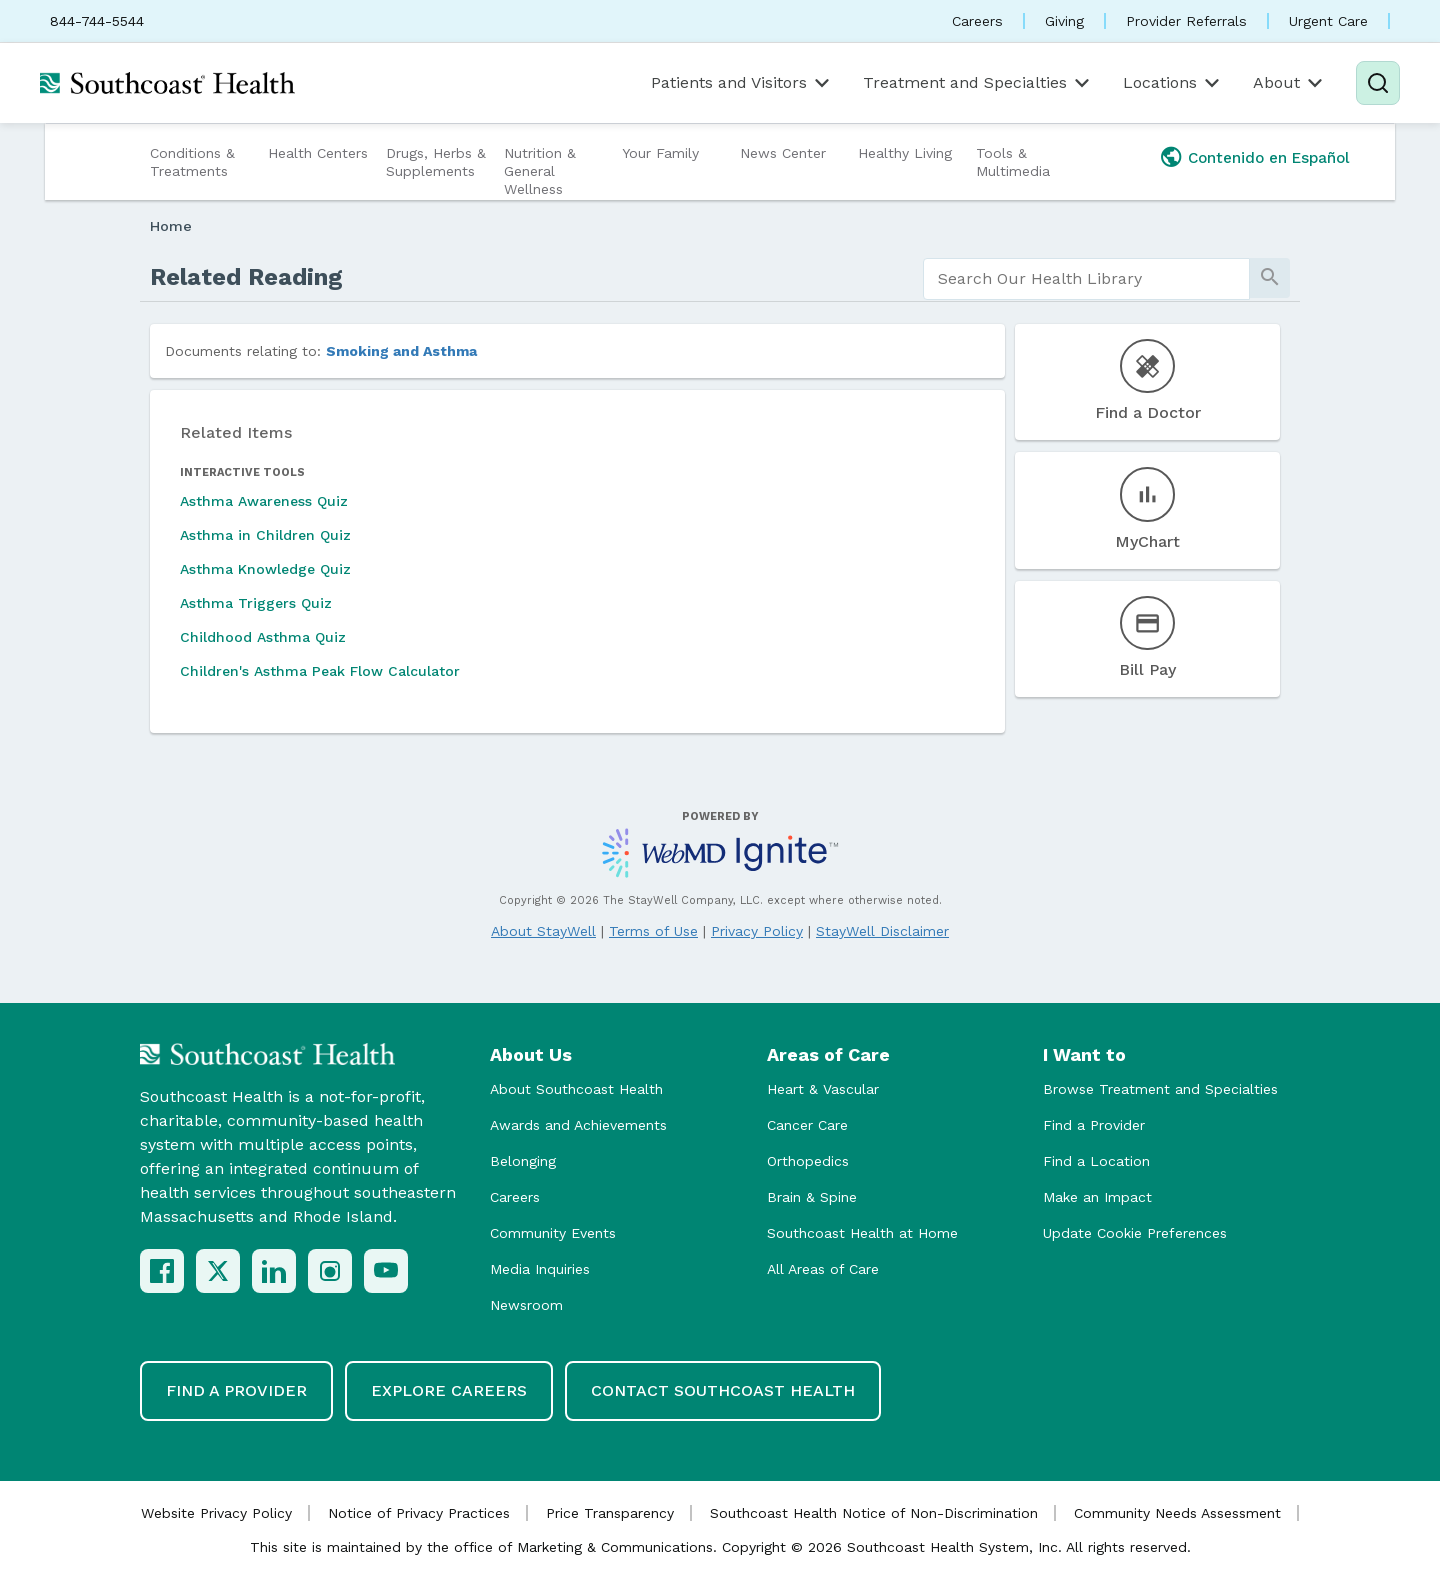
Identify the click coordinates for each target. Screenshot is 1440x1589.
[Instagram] (330, 1271)
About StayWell (543, 931)
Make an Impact (1097, 1197)
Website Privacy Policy (216, 1513)
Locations (1173, 83)
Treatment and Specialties (978, 83)
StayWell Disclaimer (882, 931)
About (1289, 83)
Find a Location (1096, 1161)
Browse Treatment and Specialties (1160, 1089)
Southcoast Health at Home (862, 1233)
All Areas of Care (823, 1269)
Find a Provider (1094, 1125)
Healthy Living (905, 153)
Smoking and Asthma (401, 351)
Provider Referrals (1186, 21)
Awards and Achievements (578, 1125)
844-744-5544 (97, 21)
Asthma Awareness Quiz (264, 501)
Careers (977, 21)
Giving (1064, 21)
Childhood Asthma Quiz (263, 637)
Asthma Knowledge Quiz (265, 569)
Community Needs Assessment (1177, 1513)
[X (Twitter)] (218, 1271)
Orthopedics (808, 1161)
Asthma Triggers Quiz (256, 603)
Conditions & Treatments (192, 162)
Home (171, 226)
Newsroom (526, 1305)
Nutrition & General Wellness (540, 171)
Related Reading (246, 277)
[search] (1086, 279)
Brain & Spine (812, 1197)
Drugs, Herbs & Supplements (436, 162)
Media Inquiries (540, 1269)
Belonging (523, 1161)
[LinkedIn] (274, 1271)
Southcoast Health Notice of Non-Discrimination (874, 1513)
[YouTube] (386, 1271)
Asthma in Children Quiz (265, 535)
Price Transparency (610, 1513)
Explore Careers (449, 1390)
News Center (783, 153)
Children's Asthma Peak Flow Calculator (320, 671)
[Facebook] (162, 1271)
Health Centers (318, 153)
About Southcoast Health (576, 1089)
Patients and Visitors (742, 83)
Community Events (553, 1233)
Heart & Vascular (823, 1089)
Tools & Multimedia (1013, 162)
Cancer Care (807, 1125)
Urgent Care (1328, 21)
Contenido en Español (1269, 158)
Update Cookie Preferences (1135, 1233)
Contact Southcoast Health (723, 1390)
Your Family (660, 153)
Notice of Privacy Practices (419, 1513)
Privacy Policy (757, 931)
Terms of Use (653, 931)
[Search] (1378, 83)
